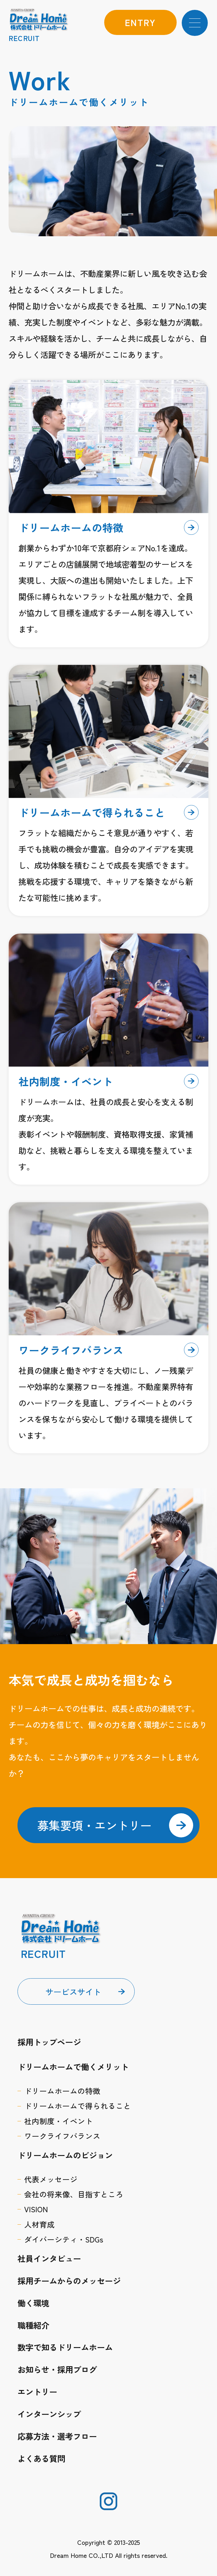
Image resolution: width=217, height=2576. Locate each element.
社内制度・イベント (58, 2121)
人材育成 (39, 2224)
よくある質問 (41, 2458)
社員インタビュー (49, 2258)
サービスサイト (73, 1991)
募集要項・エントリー (115, 1825)
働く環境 (33, 2303)
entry (140, 22)
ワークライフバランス (62, 2136)
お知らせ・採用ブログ (57, 2369)
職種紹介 (33, 2325)
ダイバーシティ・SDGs (63, 2239)
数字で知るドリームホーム (65, 2347)
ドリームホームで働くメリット (73, 2066)
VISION (36, 2209)
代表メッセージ (51, 2179)
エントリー (37, 2391)
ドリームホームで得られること (77, 2105)
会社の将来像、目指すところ (73, 2194)
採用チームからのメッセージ (69, 2280)
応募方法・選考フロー (57, 2436)
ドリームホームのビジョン (65, 2155)
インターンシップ (49, 2414)
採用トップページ (49, 2042)
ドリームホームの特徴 (62, 2090)
